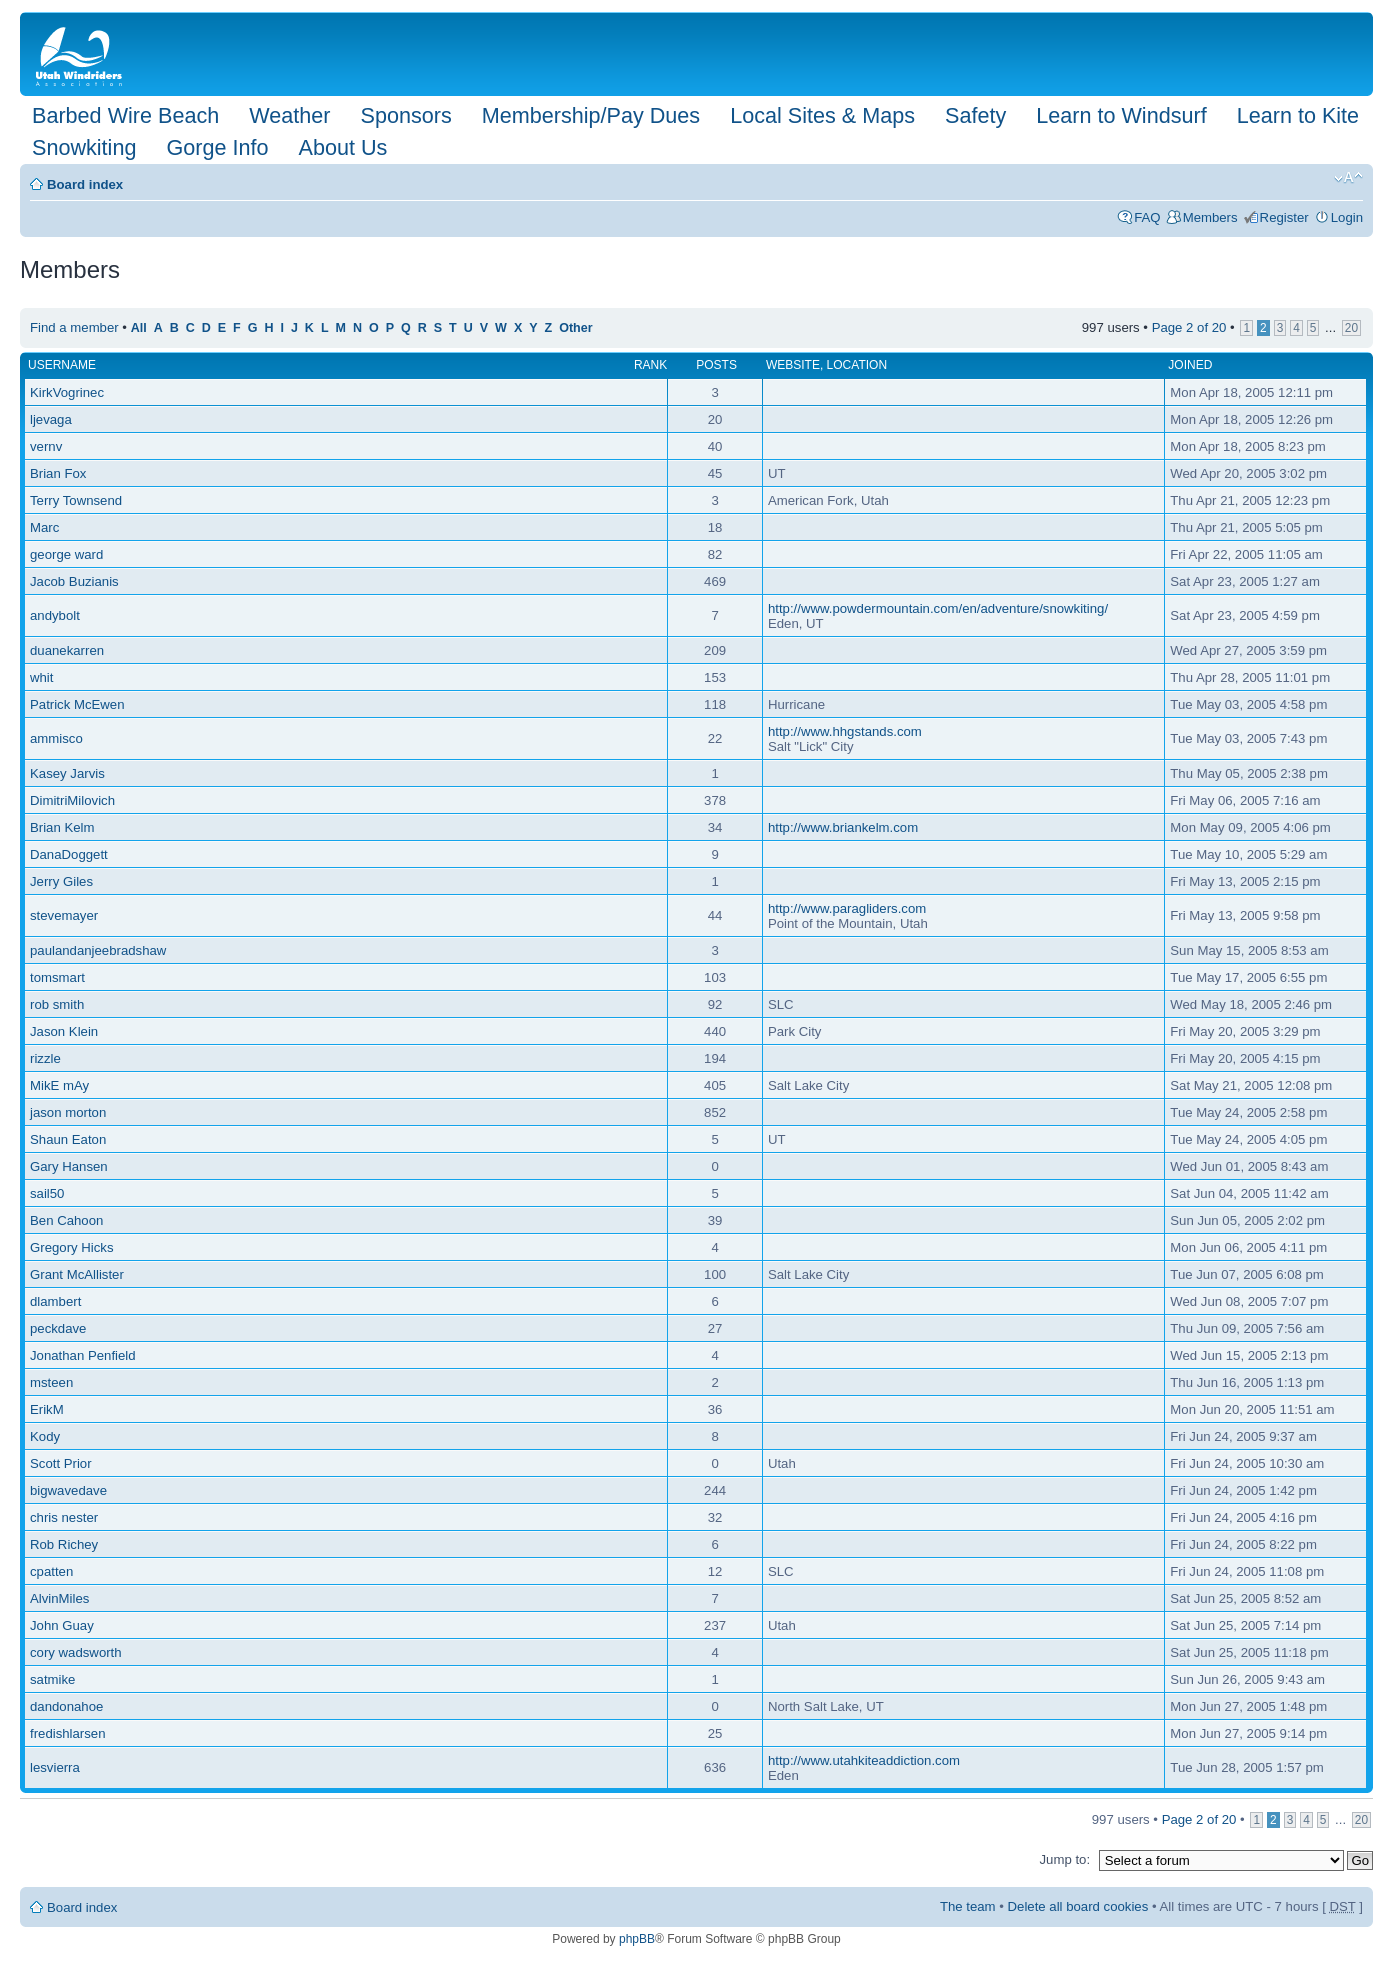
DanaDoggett (69, 854)
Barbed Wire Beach (125, 115)
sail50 (47, 1193)
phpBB (637, 1939)
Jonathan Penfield (83, 1355)
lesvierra (55, 1767)
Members (1210, 217)
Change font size (1348, 178)
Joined (1190, 365)
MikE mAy (59, 1085)
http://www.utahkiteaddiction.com (864, 1760)
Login (1347, 217)
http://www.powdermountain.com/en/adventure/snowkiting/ (938, 608)
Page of (1189, 327)
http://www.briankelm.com (843, 827)
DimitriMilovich (72, 800)
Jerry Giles (61, 881)
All (139, 328)
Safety (975, 115)
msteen (51, 1382)
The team (968, 1906)
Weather (289, 115)
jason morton (68, 1112)
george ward (66, 554)
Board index (85, 184)
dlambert (55, 1301)
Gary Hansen (69, 1166)
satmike (52, 1679)
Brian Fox (58, 473)
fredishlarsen (68, 1733)
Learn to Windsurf (1121, 115)
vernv (46, 446)
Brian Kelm (62, 827)
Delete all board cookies (1078, 1906)
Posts (716, 365)
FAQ (1147, 217)
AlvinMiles (59, 1598)
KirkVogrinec (67, 392)
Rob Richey (64, 1544)
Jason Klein (64, 1031)
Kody (45, 1436)
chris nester (64, 1517)
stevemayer (64, 915)
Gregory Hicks (72, 1247)
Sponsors (405, 115)
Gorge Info (217, 147)
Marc (44, 527)
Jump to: (1064, 1859)
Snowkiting (84, 147)
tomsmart (57, 977)
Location (857, 365)
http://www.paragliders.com (847, 908)
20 (1351, 328)
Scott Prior (61, 1463)
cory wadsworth (76, 1652)
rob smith (57, 1004)
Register (1284, 217)
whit (41, 677)
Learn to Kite (1298, 115)
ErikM (47, 1409)
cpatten (51, 1571)
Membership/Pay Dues (591, 115)
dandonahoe (66, 1706)
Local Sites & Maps (822, 115)
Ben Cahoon (66, 1220)
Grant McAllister (77, 1274)
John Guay (62, 1625)
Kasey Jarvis (67, 773)
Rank (650, 365)
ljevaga (51, 419)
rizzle (45, 1058)
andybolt (55, 615)
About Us (342, 147)
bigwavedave (68, 1490)
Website (793, 365)
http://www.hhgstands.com (845, 731)
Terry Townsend (76, 500)
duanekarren (67, 650)
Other (575, 328)
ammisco (56, 738)
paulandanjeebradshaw (98, 950)
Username (62, 365)
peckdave (58, 1328)
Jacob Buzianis (74, 581)
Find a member (74, 327)
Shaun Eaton (68, 1139)
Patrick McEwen (77, 704)
